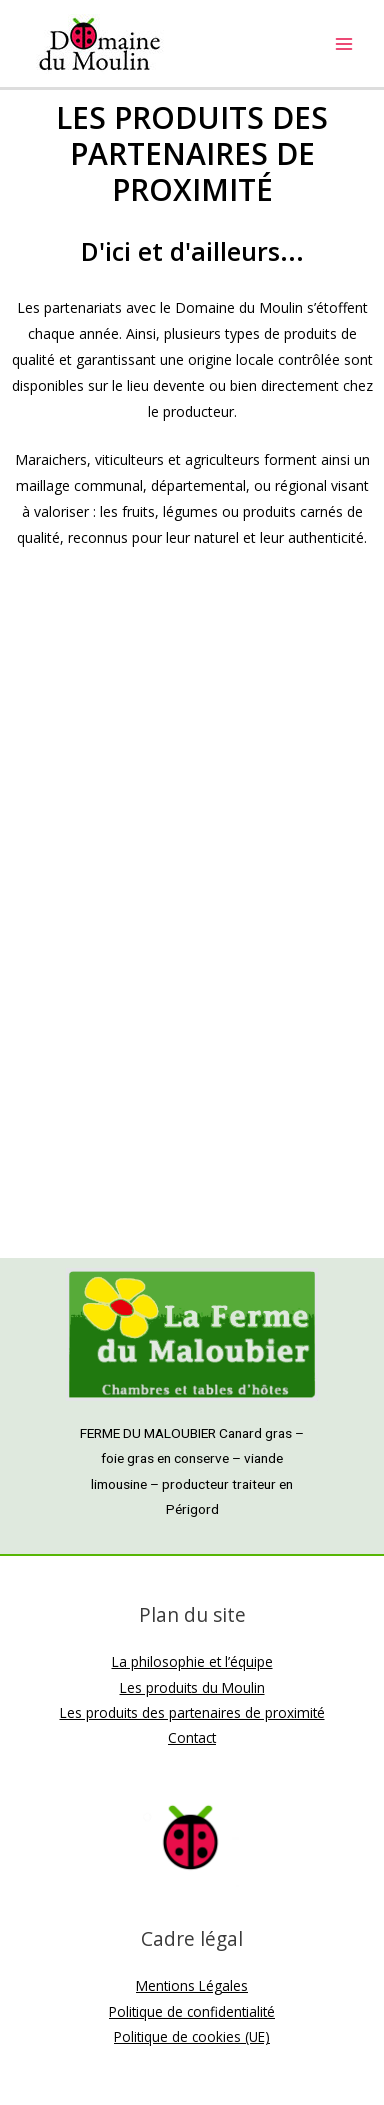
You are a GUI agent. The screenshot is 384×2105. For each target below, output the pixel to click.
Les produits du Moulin (192, 1687)
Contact (192, 1737)
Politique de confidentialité (192, 2011)
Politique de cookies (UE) (192, 2036)
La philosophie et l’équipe (192, 1661)
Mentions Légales (192, 1985)
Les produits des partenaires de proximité (192, 1712)
